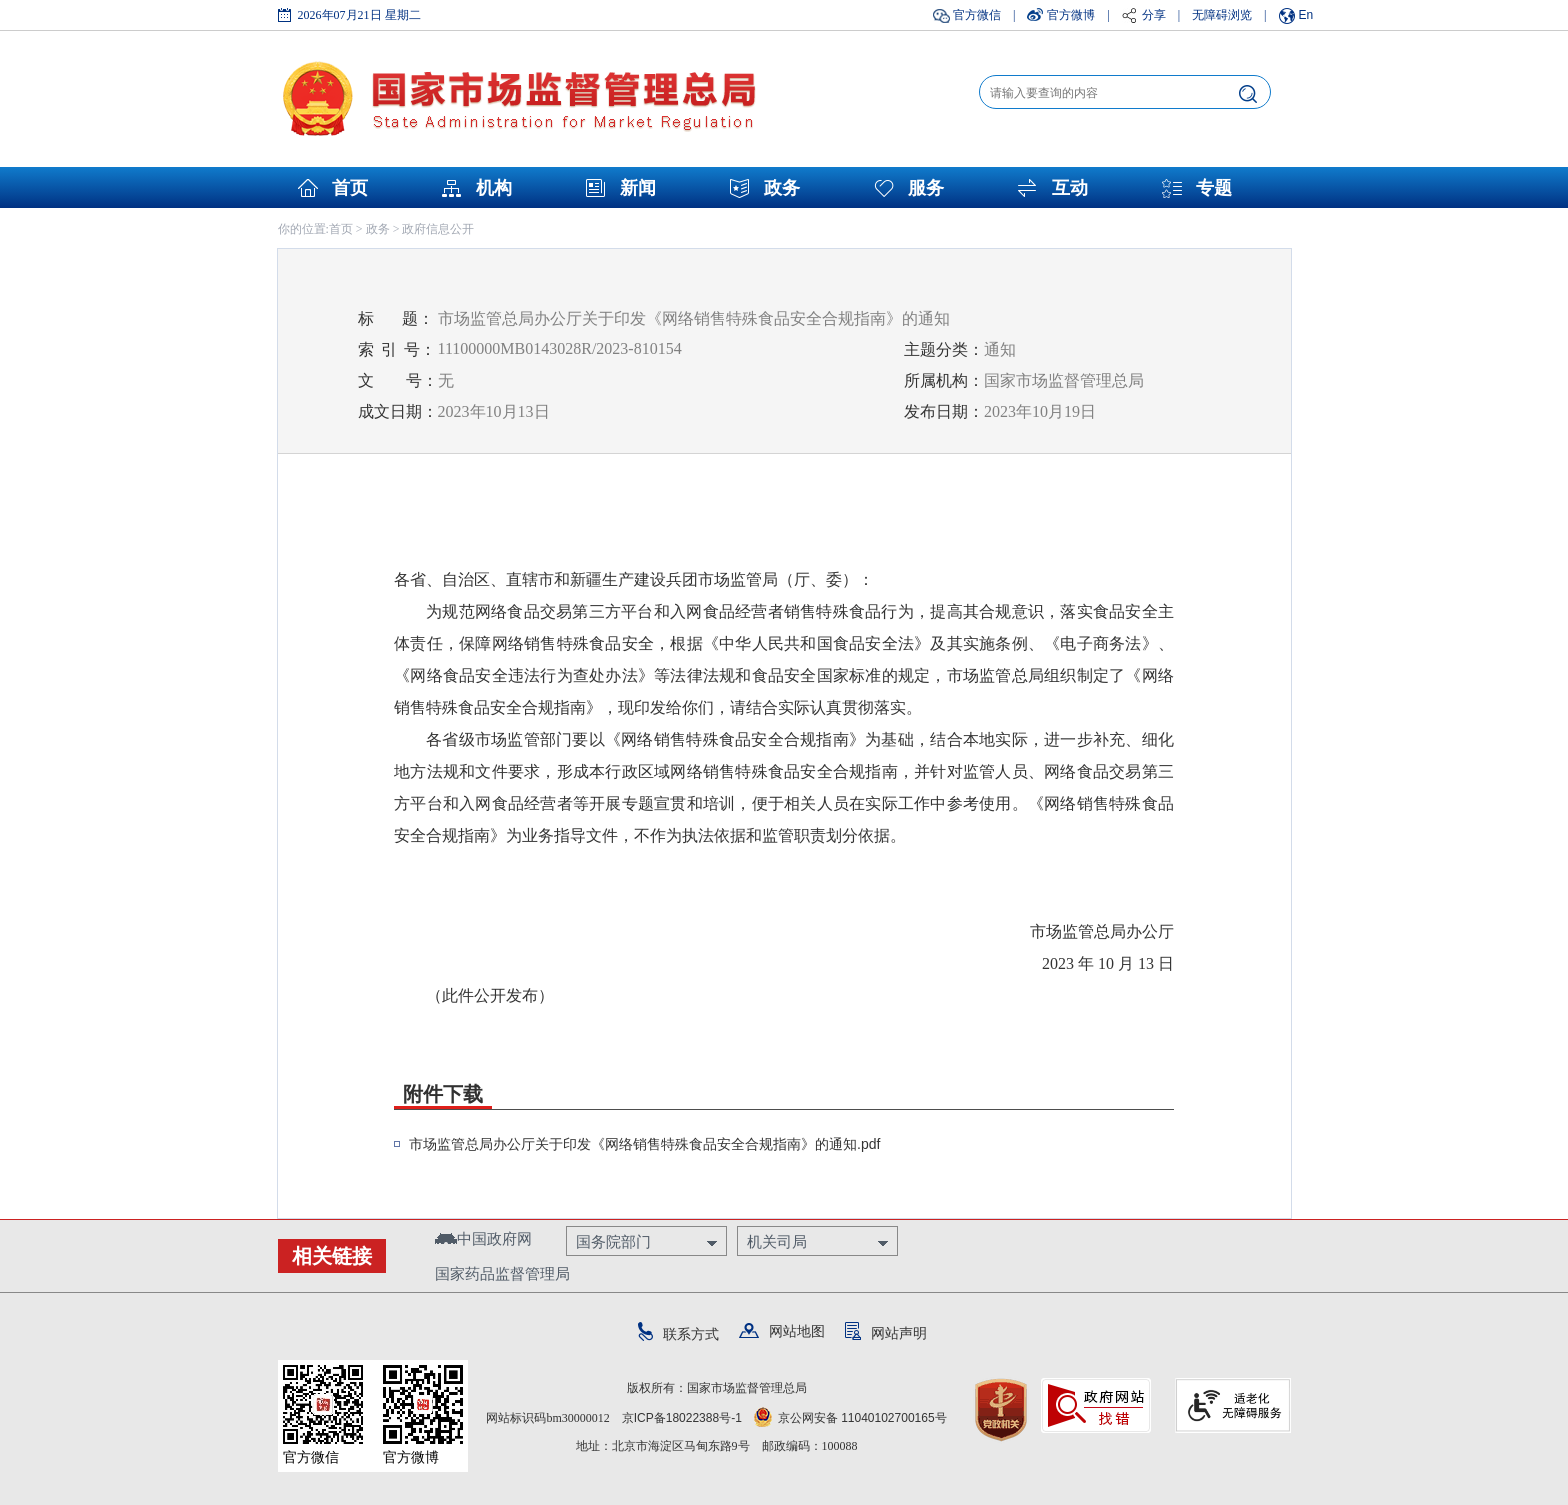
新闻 (638, 188)
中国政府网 (483, 1238)
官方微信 (977, 15)
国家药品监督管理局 (502, 1273)
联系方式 (678, 1334)
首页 (350, 188)
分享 (1154, 15)
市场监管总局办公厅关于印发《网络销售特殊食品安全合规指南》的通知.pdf (644, 1144)
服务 (926, 188)
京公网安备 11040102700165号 (850, 1418)
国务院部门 (613, 1241)
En (1306, 15)
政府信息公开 (438, 229)
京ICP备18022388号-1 (682, 1418)
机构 (494, 188)
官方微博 (1071, 15)
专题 (1214, 188)
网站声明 (886, 1333)
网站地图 (782, 1331)
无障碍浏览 (1222, 15)
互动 (1070, 188)
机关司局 (777, 1241)
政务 (782, 188)
